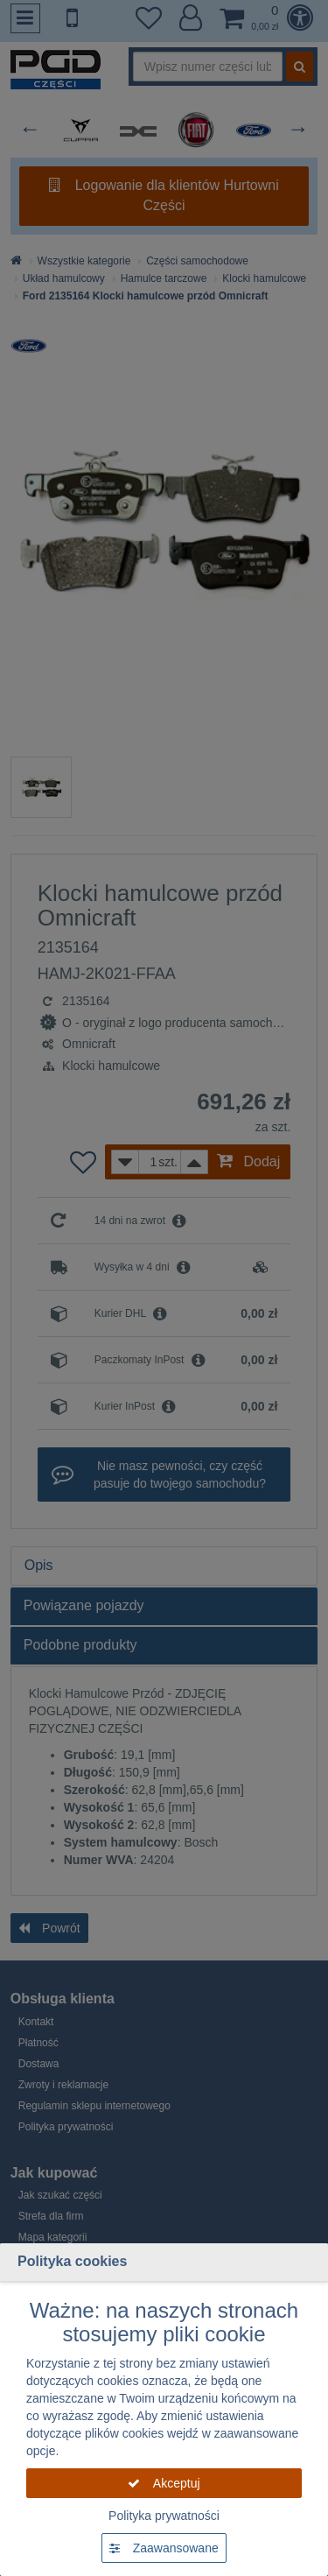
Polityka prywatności (164, 2516)
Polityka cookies (72, 2261)
